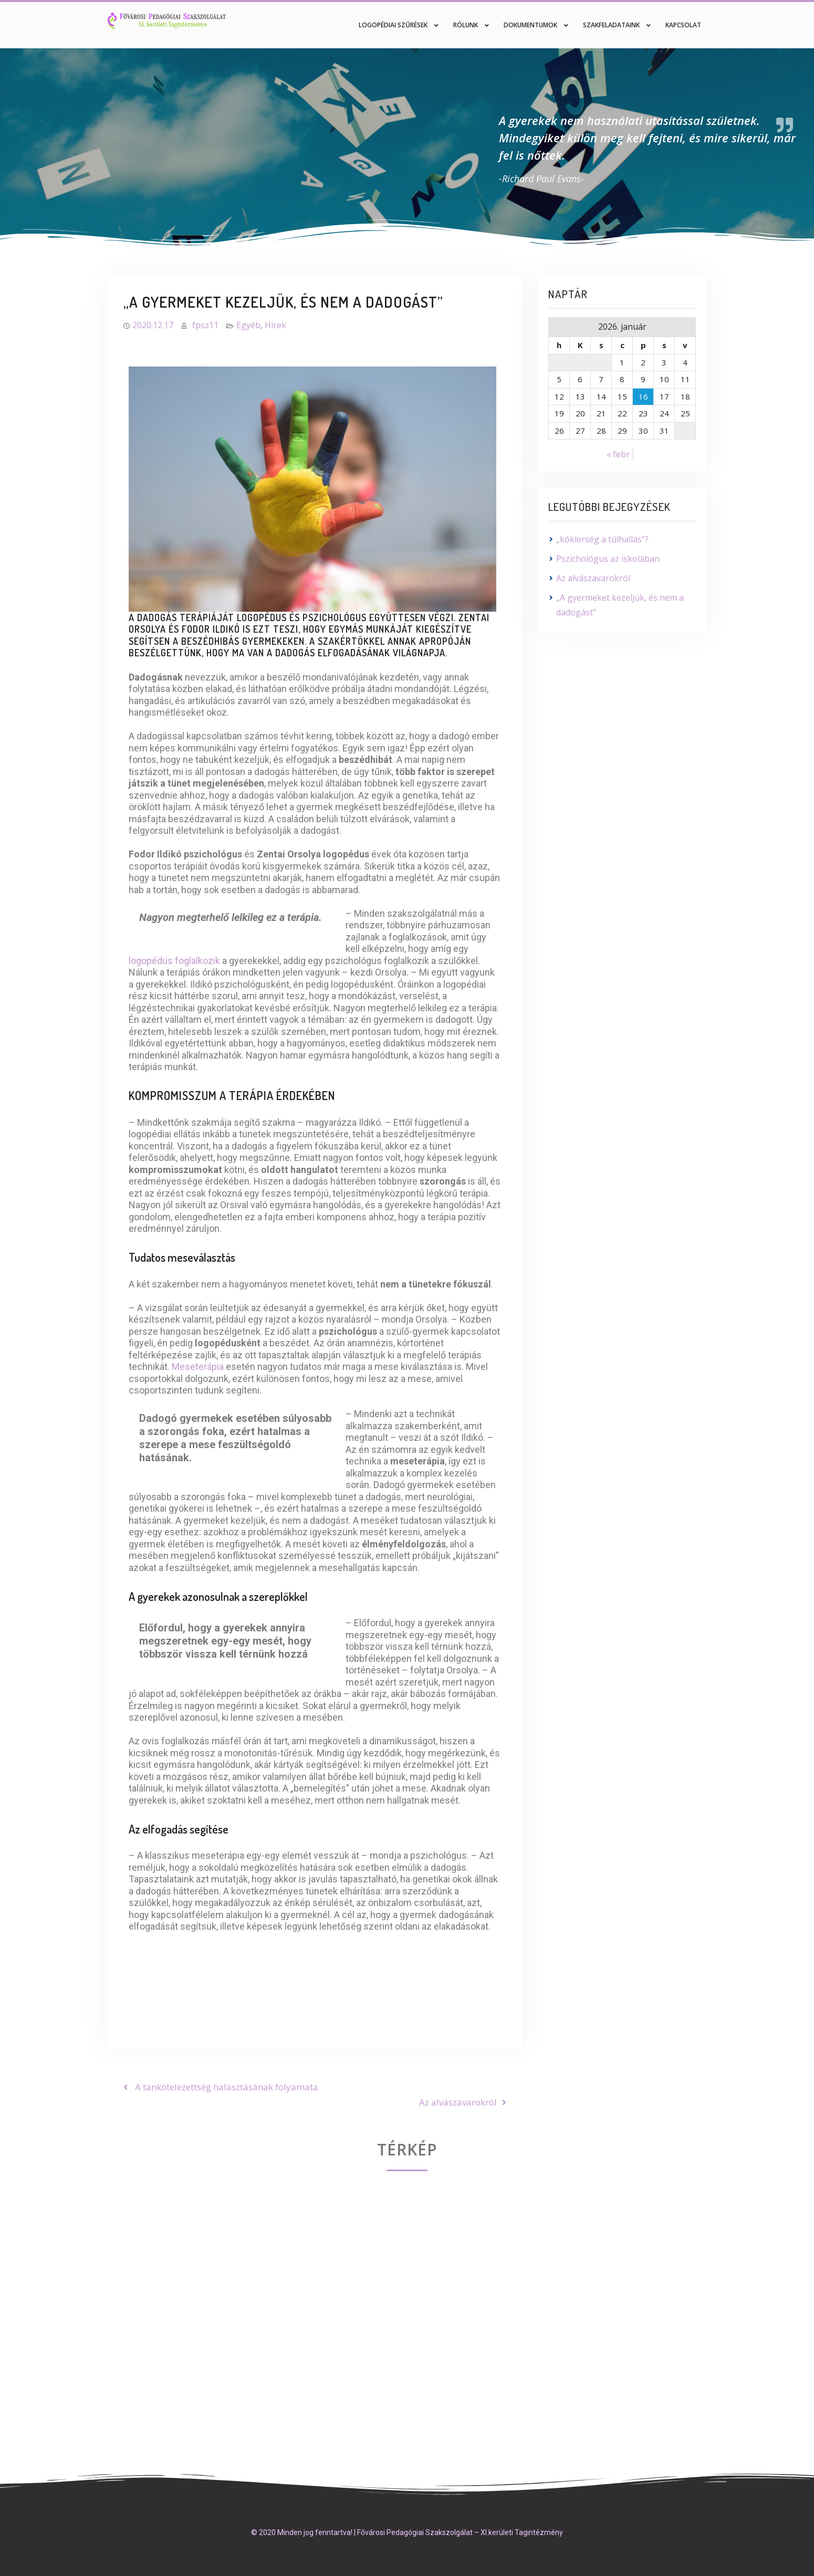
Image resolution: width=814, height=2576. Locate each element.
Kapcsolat (683, 24)
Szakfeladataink (611, 24)
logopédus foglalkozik (174, 960)
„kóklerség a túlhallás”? (602, 539)
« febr (618, 454)
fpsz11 (205, 325)
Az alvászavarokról (593, 578)
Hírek (275, 325)
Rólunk (465, 24)
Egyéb (248, 325)
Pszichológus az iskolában (608, 558)
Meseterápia (199, 1366)
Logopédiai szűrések (393, 24)
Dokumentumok (530, 24)
